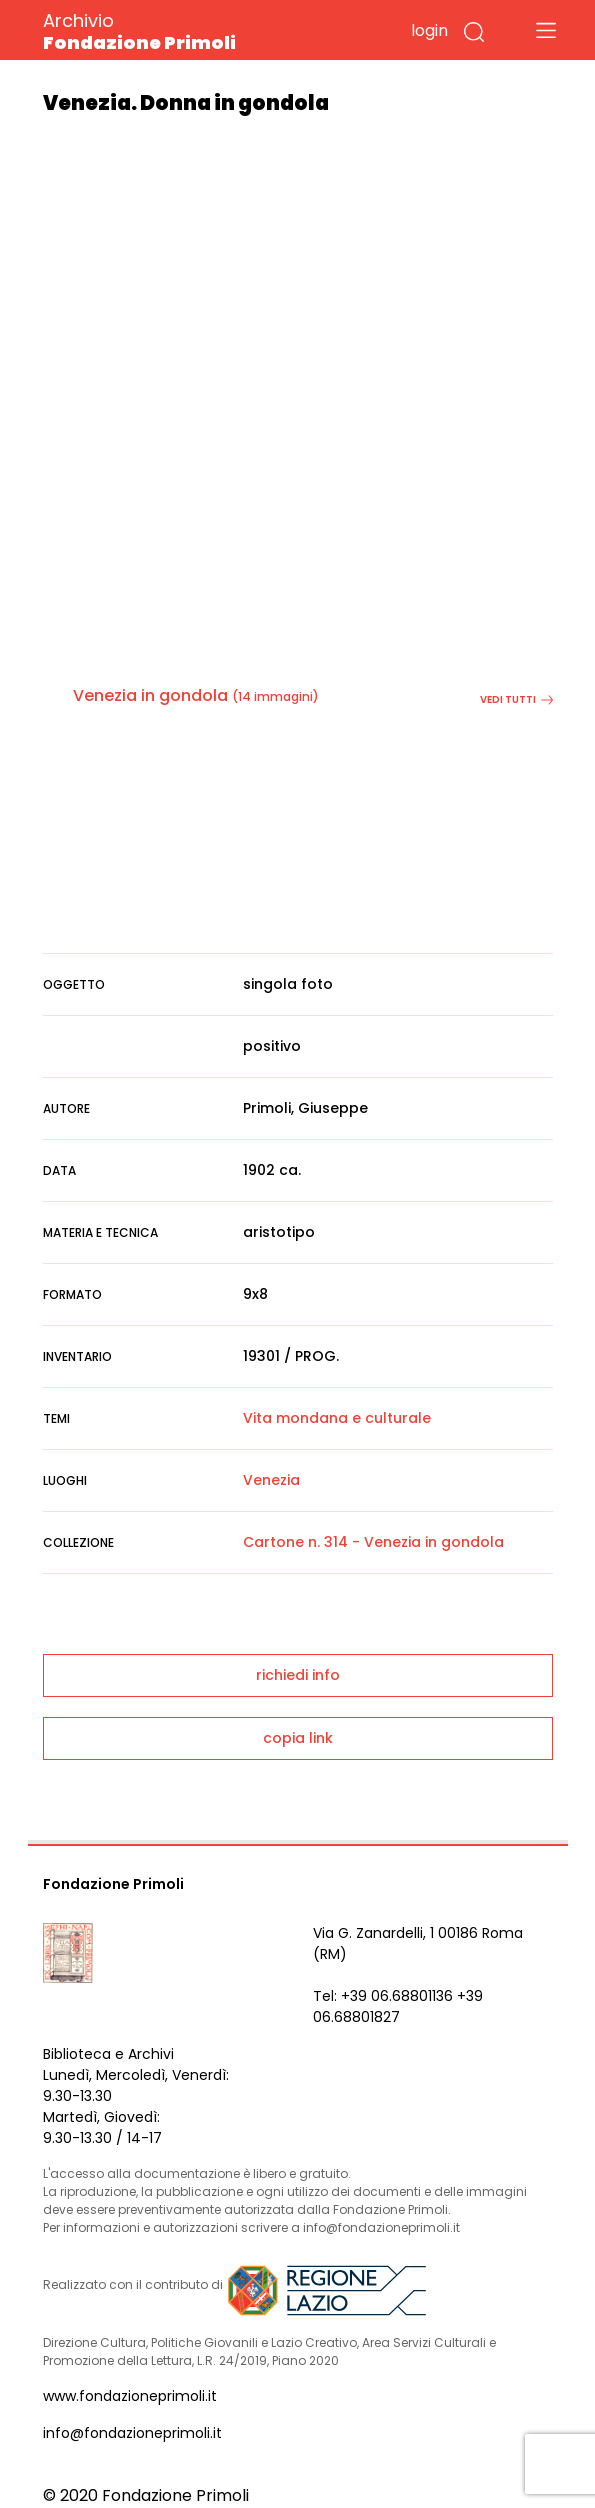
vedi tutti (516, 699)
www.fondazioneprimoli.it (130, 2396)
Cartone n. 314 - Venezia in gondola (373, 1542)
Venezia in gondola (150, 695)
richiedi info (298, 1675)
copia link (298, 1738)
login (429, 30)
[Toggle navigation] (546, 30)
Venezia (271, 1480)
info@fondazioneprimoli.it (132, 2433)
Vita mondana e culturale (337, 1418)
